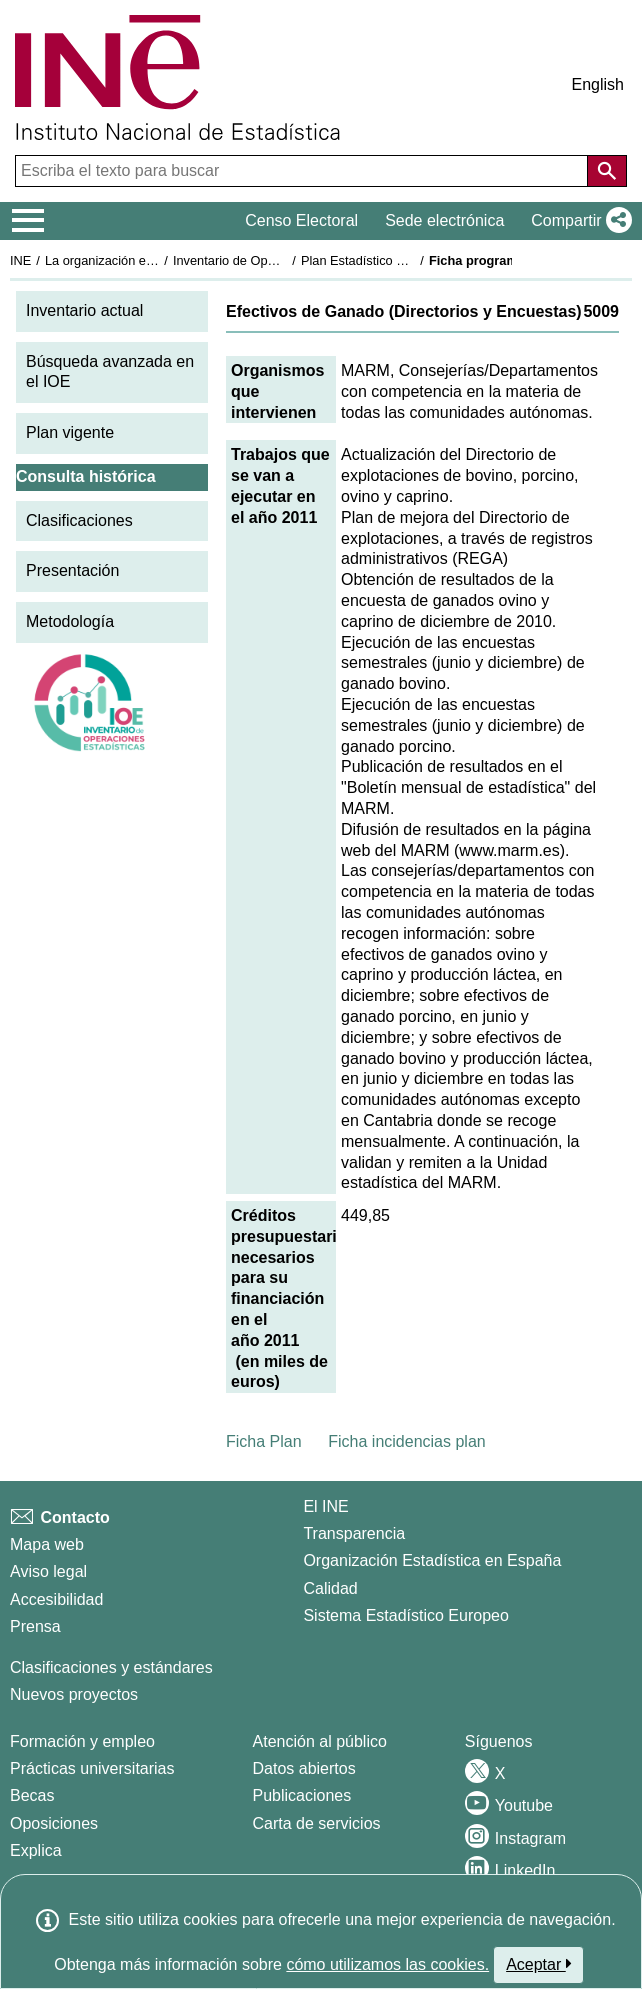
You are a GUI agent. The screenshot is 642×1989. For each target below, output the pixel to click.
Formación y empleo (82, 1741)
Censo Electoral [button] (301, 220)
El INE (325, 1506)
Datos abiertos (304, 1768)
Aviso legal (48, 1571)
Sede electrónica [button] (444, 220)
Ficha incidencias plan (406, 1441)
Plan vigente (70, 432)
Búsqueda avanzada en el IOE (110, 372)
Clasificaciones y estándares (111, 1667)
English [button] (598, 84)
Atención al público (320, 1741)
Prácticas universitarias (92, 1768)
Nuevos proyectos (74, 1694)
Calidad (330, 1588)
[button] (577, 221)
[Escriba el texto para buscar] (303, 171)
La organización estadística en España (155, 260)
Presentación (72, 570)
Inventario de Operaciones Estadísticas (284, 260)
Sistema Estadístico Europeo (405, 1615)
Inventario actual (84, 310)
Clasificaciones (79, 520)
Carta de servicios (317, 1823)
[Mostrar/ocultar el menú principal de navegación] (28, 221)
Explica (36, 1850)
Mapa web (47, 1544)
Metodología (70, 621)
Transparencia (354, 1533)
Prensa (35, 1626)
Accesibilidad (56, 1599)
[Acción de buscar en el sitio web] (607, 171)
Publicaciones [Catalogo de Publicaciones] (302, 1795)
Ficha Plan (264, 1441)
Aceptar (538, 1964)
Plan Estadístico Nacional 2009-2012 (406, 260)
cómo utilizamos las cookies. (387, 1964)
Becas (32, 1795)
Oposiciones (54, 1823)
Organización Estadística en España (432, 1560)
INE (20, 260)
